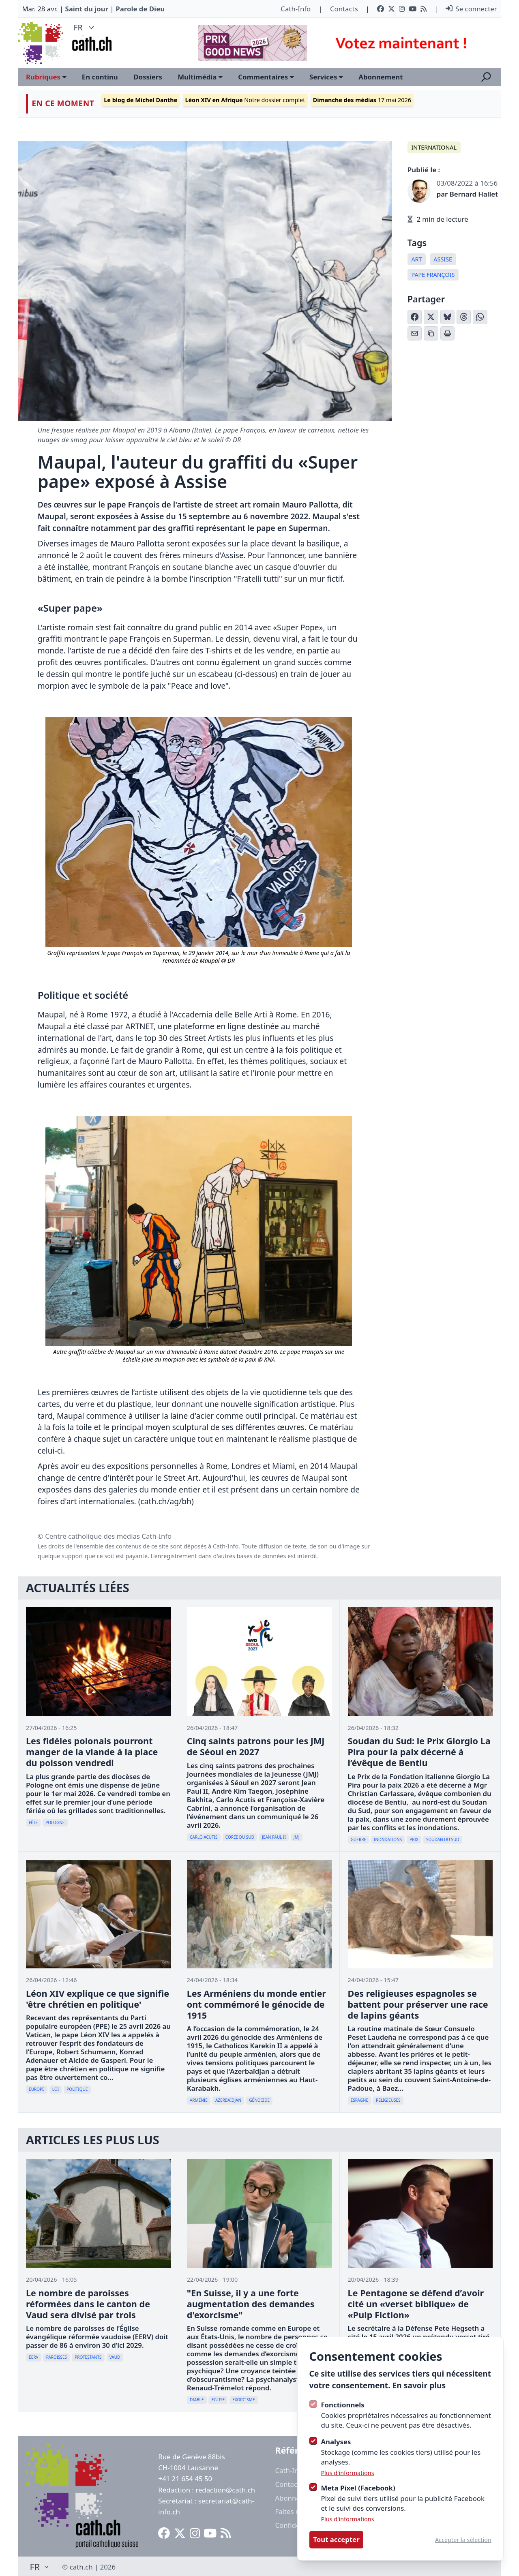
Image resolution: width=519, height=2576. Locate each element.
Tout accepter (336, 2539)
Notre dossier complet (245, 100)
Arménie (199, 2100)
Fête (33, 1822)
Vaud (114, 2357)
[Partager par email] (414, 333)
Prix (414, 1839)
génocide (259, 2100)
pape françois (433, 274)
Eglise (218, 2400)
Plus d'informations (347, 2473)
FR (85, 27)
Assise (442, 259)
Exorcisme (243, 2400)
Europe (37, 2089)
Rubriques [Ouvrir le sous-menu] (46, 76)
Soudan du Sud (442, 1839)
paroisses (56, 2357)
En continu (100, 76)
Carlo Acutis (204, 1837)
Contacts (344, 8)
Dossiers (147, 76)
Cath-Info (296, 8)
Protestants (88, 2357)
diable (197, 2400)
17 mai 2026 (362, 100)
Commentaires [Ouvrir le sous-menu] (266, 76)
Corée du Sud (239, 1837)
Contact (287, 2484)
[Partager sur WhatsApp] (480, 317)
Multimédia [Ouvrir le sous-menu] (200, 76)
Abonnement (380, 76)
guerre (358, 1839)
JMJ (297, 1837)
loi (55, 2089)
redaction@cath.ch (225, 2490)
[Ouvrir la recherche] (486, 77)
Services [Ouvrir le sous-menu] (326, 76)
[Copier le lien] (431, 333)
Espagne (359, 2100)
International (434, 147)
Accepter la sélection (463, 2540)
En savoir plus (419, 2385)
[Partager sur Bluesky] (447, 317)
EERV (33, 2357)
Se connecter (471, 8)
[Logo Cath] (41, 43)
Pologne (54, 1822)
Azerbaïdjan (228, 2100)
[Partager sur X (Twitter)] (431, 317)
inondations (388, 1839)
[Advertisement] (341, 43)
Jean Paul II (274, 1837)
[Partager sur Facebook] (414, 317)
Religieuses (388, 2100)
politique (77, 2089)
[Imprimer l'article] (447, 333)
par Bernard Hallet (467, 194)
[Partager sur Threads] (464, 317)
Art (416, 259)
